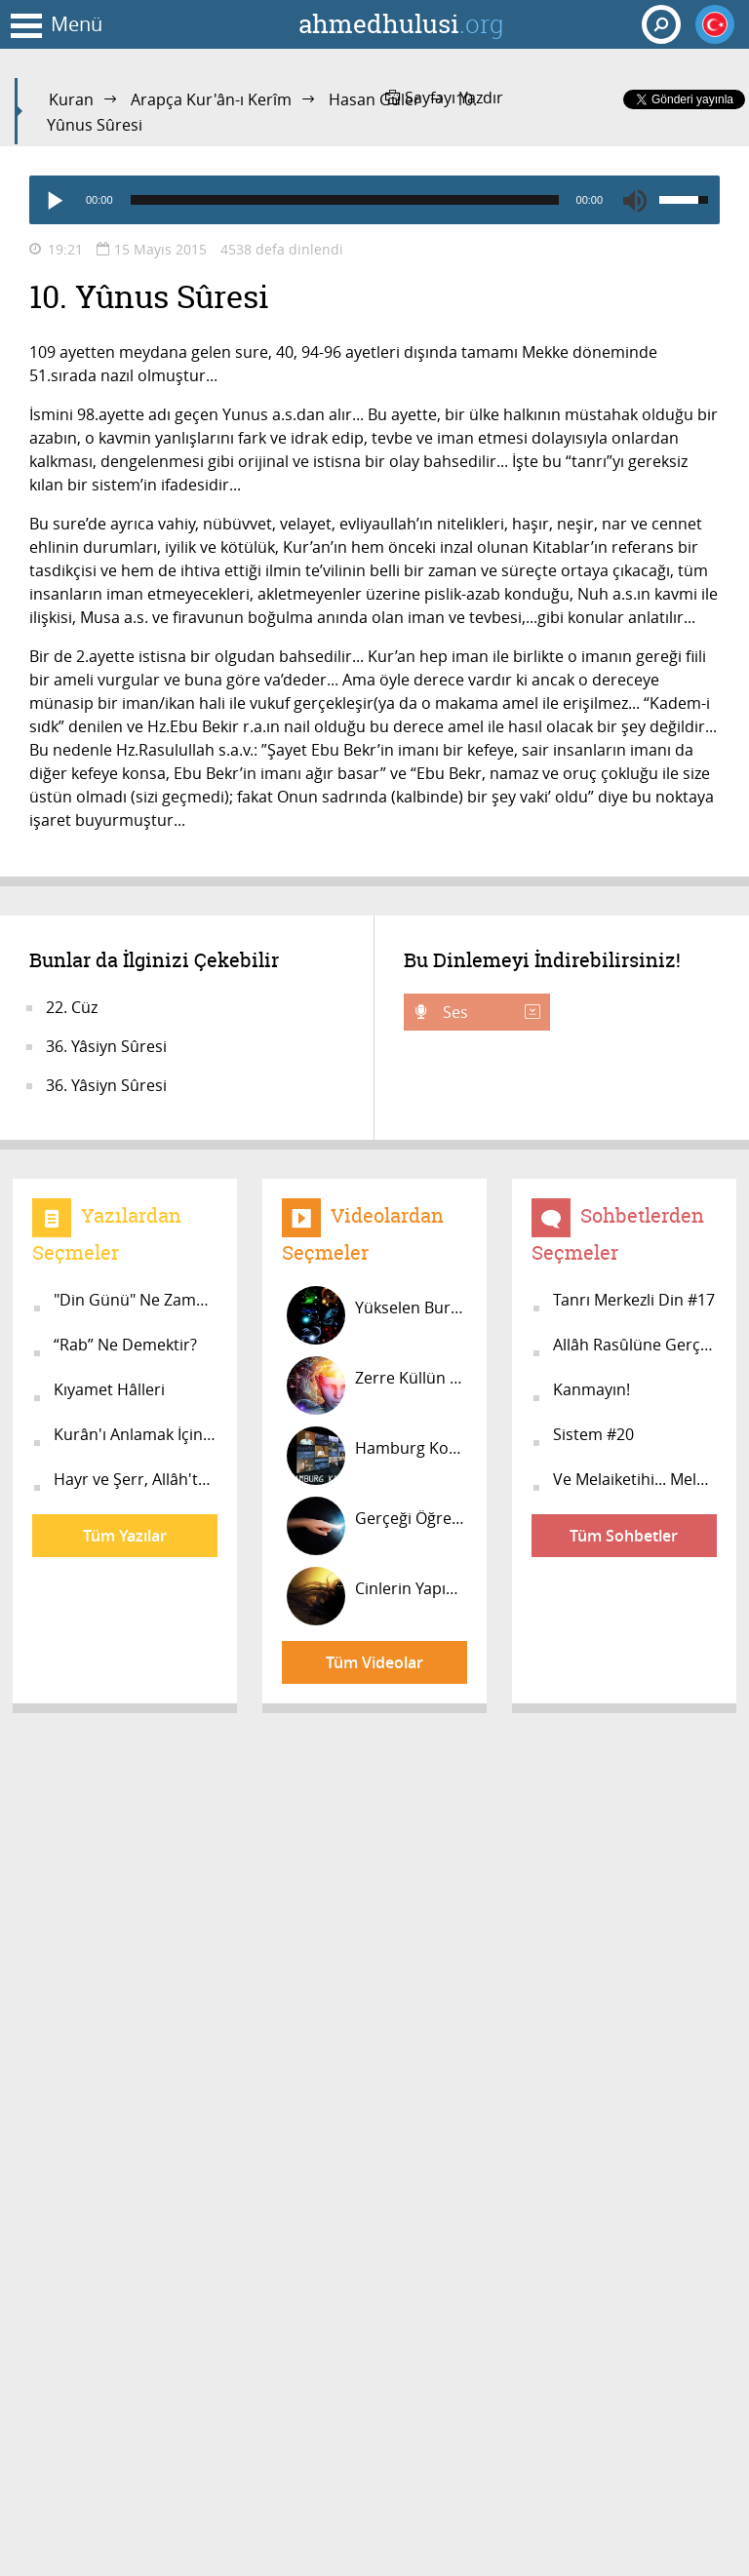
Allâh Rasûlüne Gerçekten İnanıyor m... (635, 1344)
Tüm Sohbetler (624, 1535)
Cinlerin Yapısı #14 (377, 1596)
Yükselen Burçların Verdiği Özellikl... (377, 1315)
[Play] (53, 199)
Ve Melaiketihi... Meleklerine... (635, 1479)
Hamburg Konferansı (377, 1455)
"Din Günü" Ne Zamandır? (135, 1299)
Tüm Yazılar (125, 1535)
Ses (489, 1012)
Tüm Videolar (374, 1662)
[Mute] (634, 199)
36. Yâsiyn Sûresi (106, 1046)
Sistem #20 (593, 1434)
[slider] (345, 200)
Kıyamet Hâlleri (109, 1389)
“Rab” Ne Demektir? (125, 1344)
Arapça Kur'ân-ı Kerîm (211, 99)
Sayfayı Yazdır (444, 97)
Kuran (71, 99)
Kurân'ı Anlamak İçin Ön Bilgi (135, 1434)
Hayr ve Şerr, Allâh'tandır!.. (135, 1479)
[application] (374, 200)
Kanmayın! (591, 1389)
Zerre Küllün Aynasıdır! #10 (377, 1385)
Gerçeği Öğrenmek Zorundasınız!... (377, 1526)
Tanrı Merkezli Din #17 (634, 1299)
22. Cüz (72, 1007)
